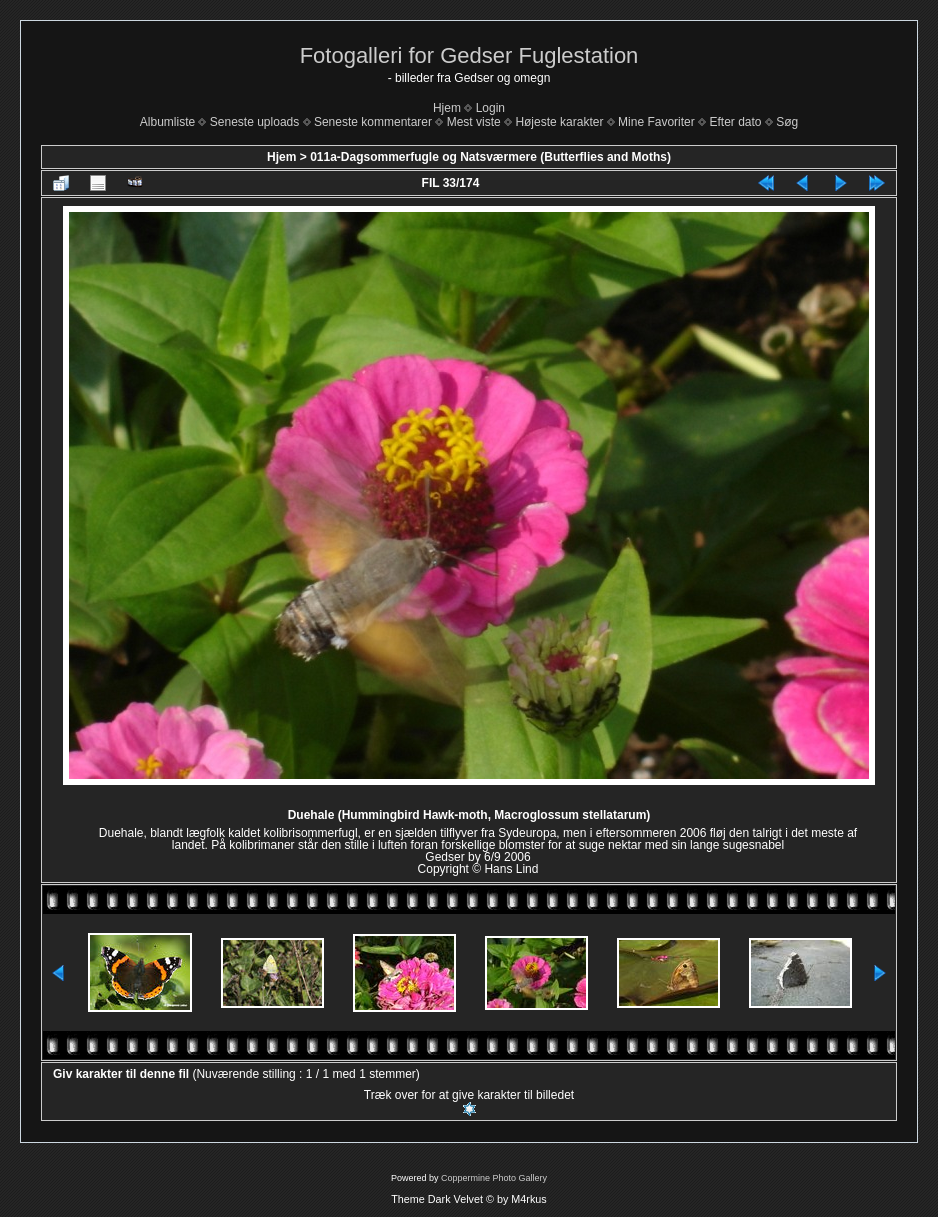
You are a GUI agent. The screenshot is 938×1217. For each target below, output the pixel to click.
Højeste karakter (559, 122)
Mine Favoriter (656, 122)
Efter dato (735, 122)
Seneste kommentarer (373, 122)
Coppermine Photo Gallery (494, 1178)
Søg (787, 122)
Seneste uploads (254, 122)
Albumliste (167, 122)
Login (490, 108)
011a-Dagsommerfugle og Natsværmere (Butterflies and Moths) (490, 157)
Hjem (447, 108)
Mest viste (474, 122)
